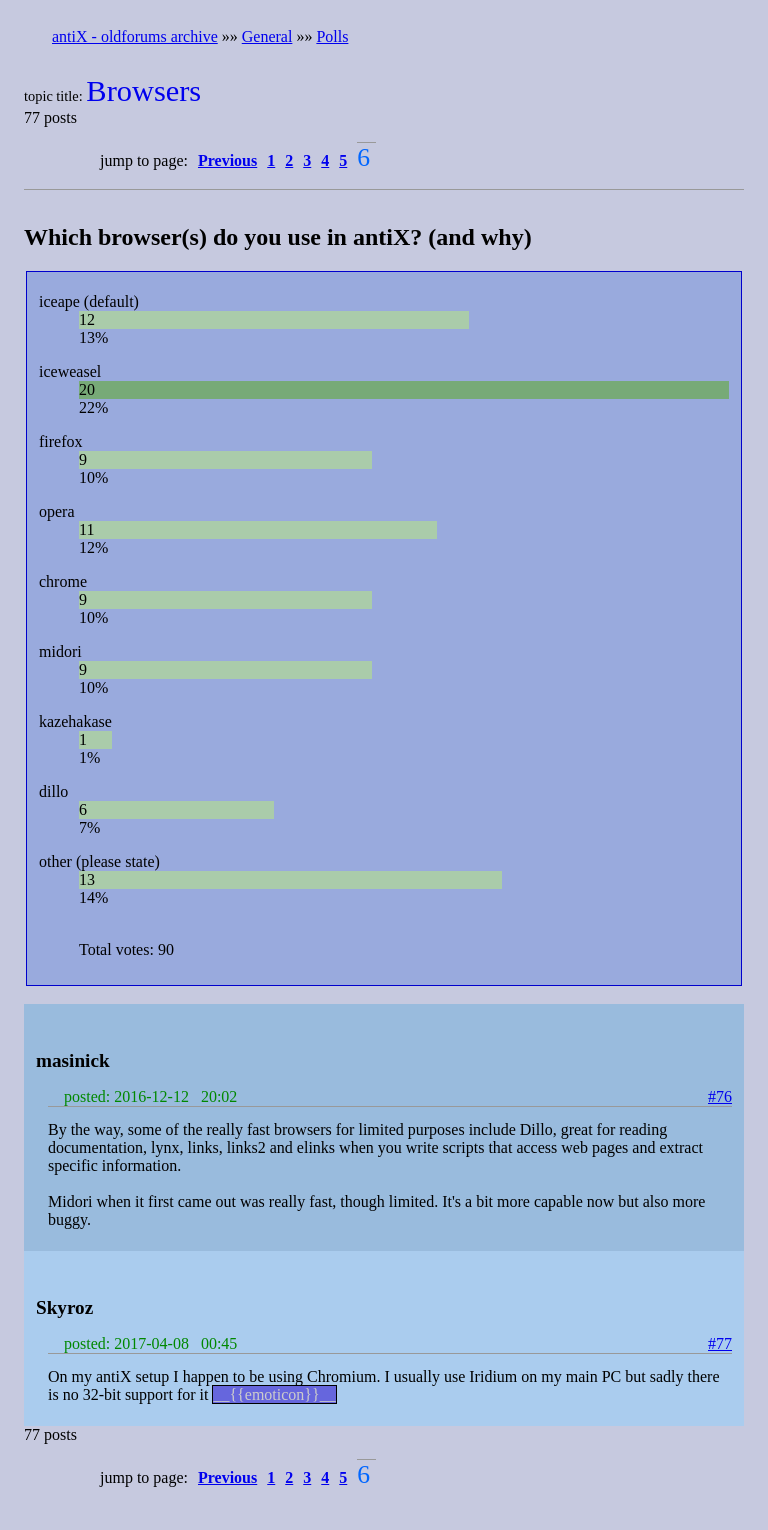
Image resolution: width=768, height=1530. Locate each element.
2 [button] (289, 160)
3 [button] (307, 160)
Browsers (143, 91)
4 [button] (325, 160)
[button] (230, 160)
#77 (720, 1343)
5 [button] (343, 160)
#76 (720, 1096)
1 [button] (271, 160)
